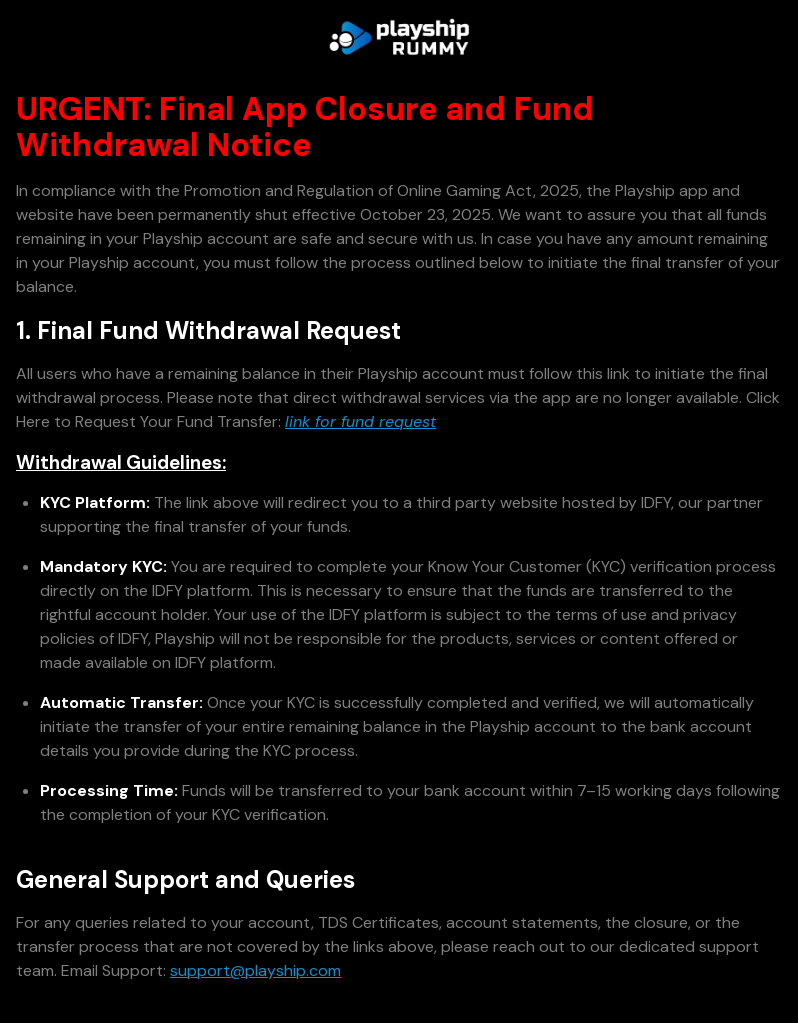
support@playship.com (255, 970)
